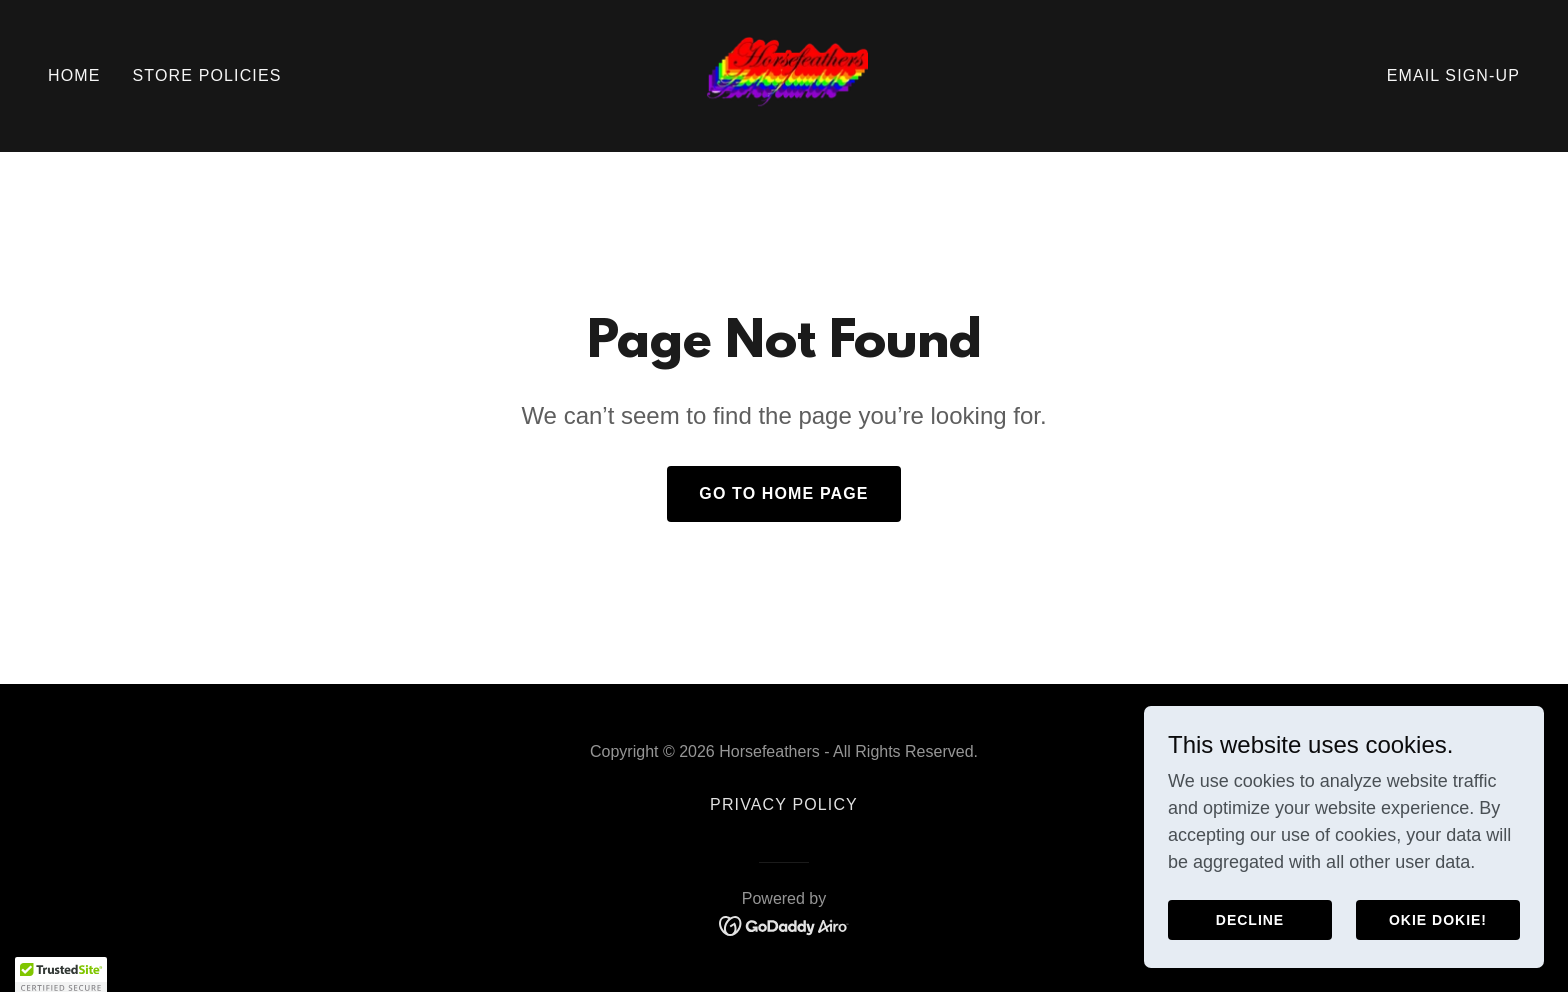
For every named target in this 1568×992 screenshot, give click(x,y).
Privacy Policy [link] (784, 804)
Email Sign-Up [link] (1453, 75)
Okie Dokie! (1438, 920)
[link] (784, 75)
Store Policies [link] (207, 75)
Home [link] (74, 75)
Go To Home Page (783, 493)
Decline (1250, 920)
